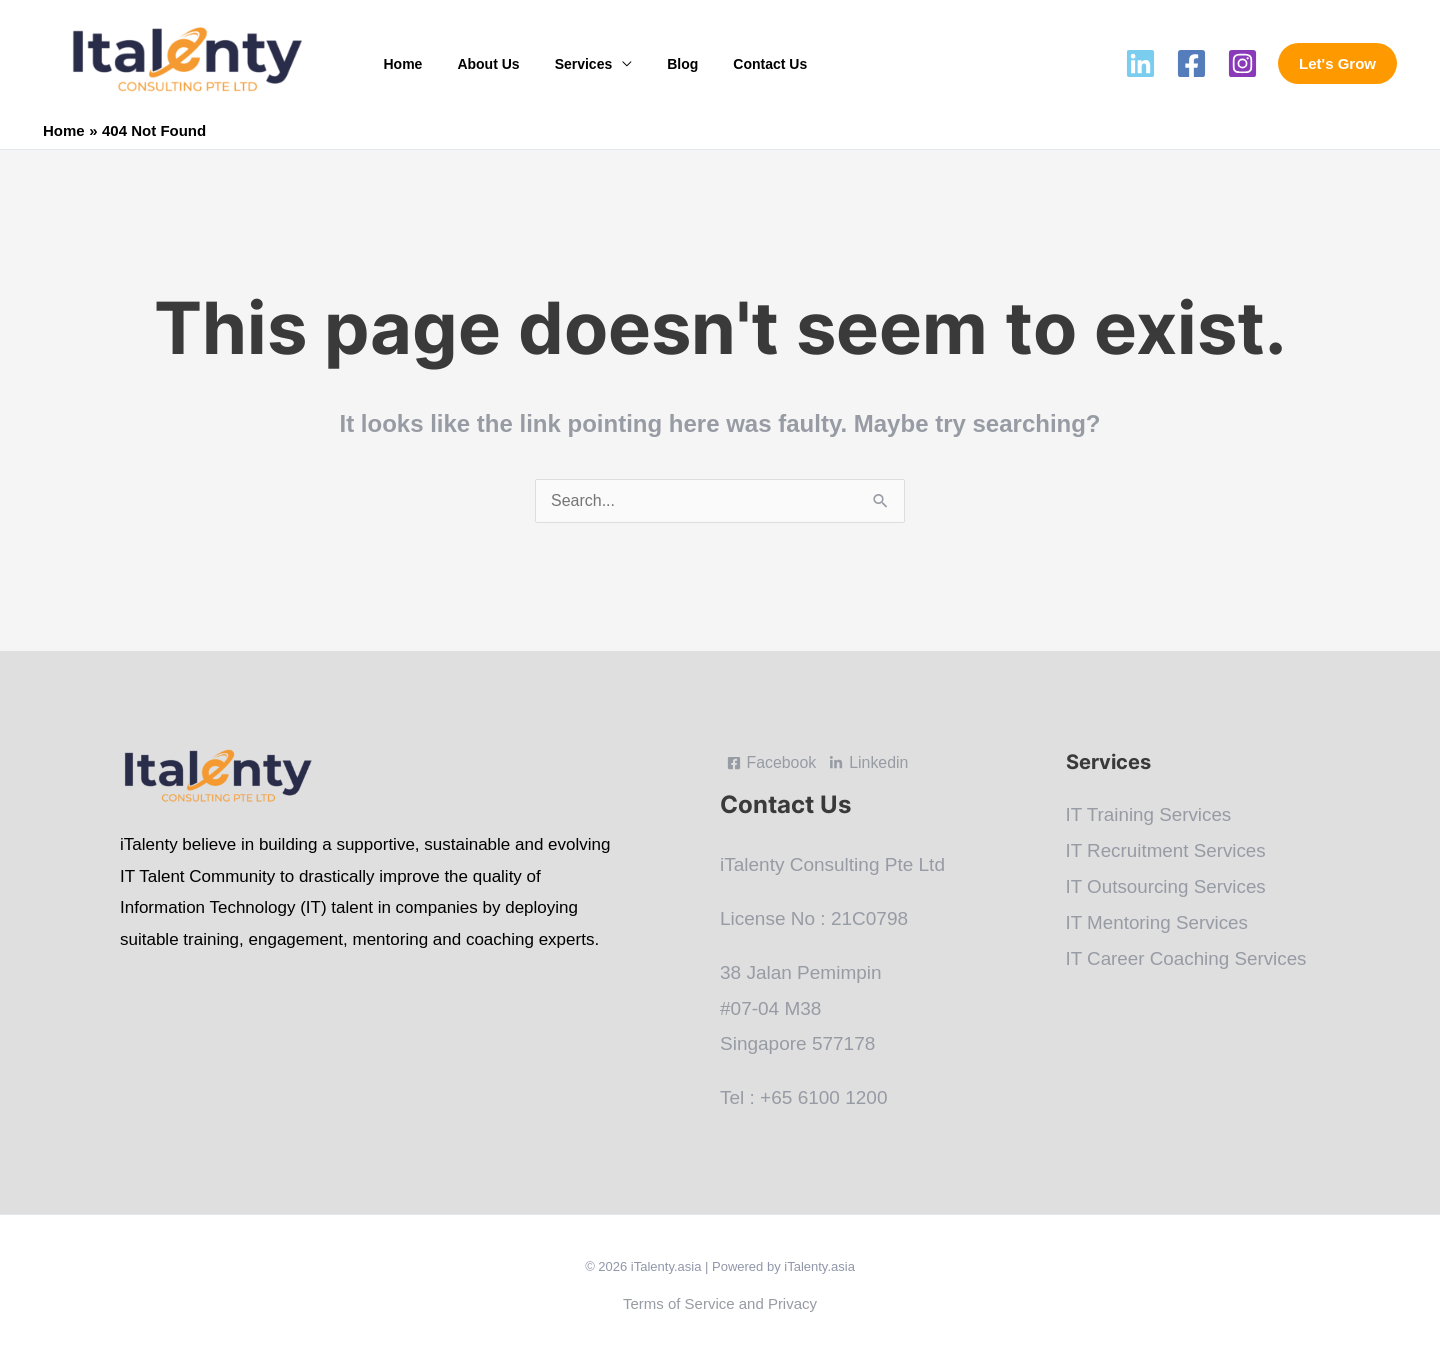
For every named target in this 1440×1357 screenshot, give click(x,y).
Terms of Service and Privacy (720, 1303)
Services (566, 64)
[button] (1337, 63)
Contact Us (739, 64)
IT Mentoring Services (1158, 920)
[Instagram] (1242, 63)
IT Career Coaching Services (1188, 955)
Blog (658, 64)
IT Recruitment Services (1167, 849)
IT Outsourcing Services (1167, 885)
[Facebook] (1191, 63)
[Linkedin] (1140, 63)
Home (399, 64)
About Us (478, 64)
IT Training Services (1150, 814)
